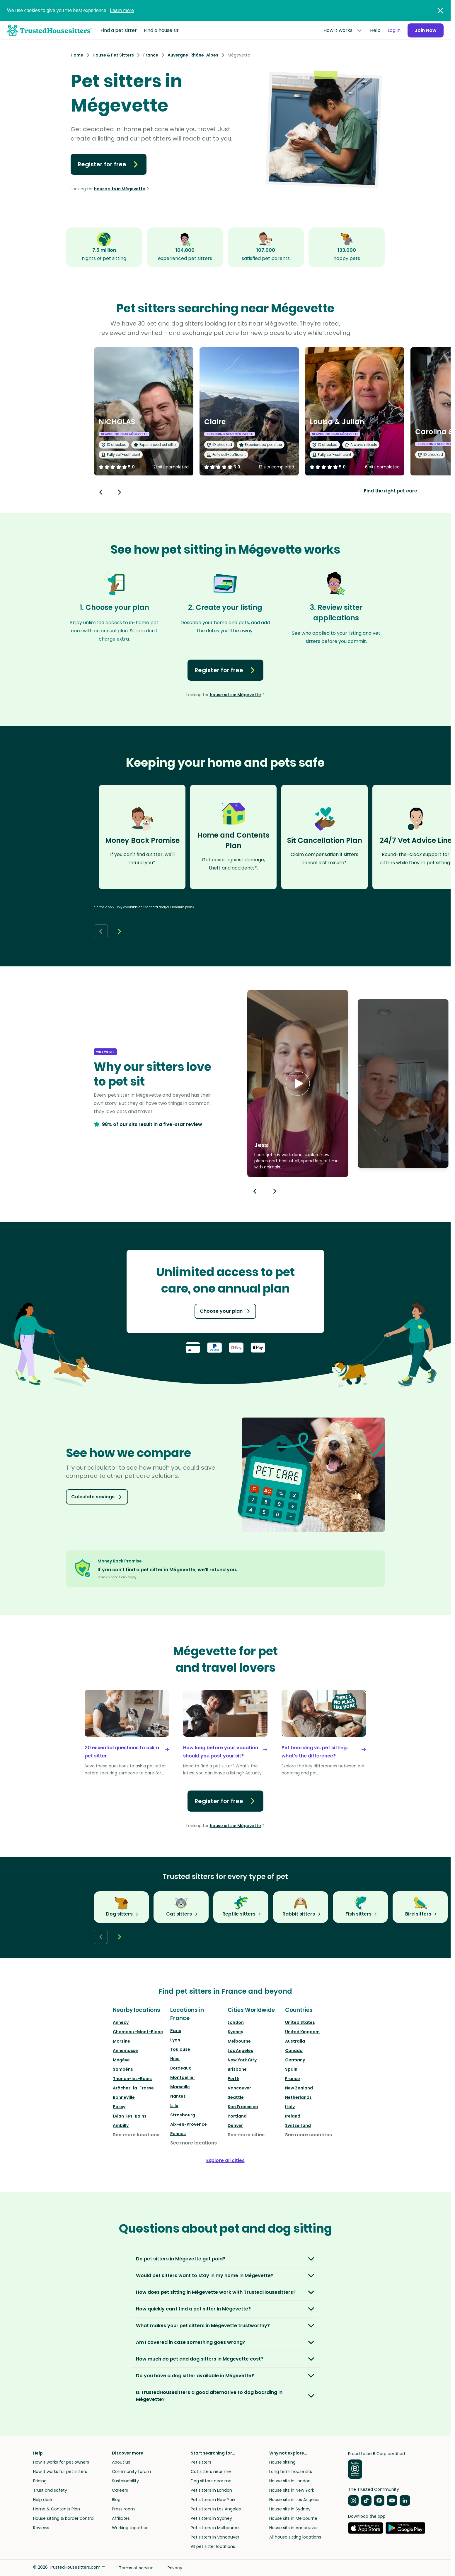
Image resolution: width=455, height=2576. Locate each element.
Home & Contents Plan (56, 2509)
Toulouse (180, 2049)
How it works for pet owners (61, 2462)
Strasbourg (182, 2115)
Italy (290, 2107)
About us (121, 2462)
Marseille (180, 2087)
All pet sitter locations (213, 2546)
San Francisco (243, 2107)
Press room (123, 2509)
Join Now (426, 30)
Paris (175, 2031)
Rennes (178, 2134)
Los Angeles (240, 2050)
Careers (120, 2490)
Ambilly (121, 2125)
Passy (119, 2107)
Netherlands (298, 2097)
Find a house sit (161, 30)
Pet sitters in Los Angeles (216, 2509)
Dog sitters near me (211, 2481)
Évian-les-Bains (129, 2116)
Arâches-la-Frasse (133, 2088)
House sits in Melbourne (293, 2518)
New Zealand (299, 2088)
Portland (237, 2116)
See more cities (246, 2134)
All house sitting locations (295, 2537)
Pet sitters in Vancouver (215, 2537)
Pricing (40, 2481)
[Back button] (101, 492)
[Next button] (120, 492)
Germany (295, 2060)
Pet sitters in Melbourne (215, 2528)
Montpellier (182, 2077)
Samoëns (123, 2069)
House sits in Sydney (290, 2509)
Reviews (41, 2528)
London (236, 2022)
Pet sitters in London (211, 2490)
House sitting (282, 2462)
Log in (394, 30)
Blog (116, 2500)
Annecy (121, 2022)
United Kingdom (302, 2032)
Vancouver (239, 2088)
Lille (174, 2105)
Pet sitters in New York (213, 2500)
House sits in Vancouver (293, 2528)
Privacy (175, 2568)
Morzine (121, 2041)
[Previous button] (255, 1191)
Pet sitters (201, 2462)
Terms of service (136, 2568)
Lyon (175, 2040)
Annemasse (125, 2050)
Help (375, 30)
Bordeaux (180, 2068)
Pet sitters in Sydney (211, 2518)
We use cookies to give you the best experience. (70, 10)
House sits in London (290, 2481)
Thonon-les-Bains (132, 2079)
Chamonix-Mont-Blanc (138, 2032)
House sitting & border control (63, 2518)
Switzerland (298, 2125)
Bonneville (124, 2097)
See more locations (136, 2134)
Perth (233, 2079)
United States (300, 2022)
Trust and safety (50, 2490)
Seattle (236, 2097)
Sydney (235, 2032)
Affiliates (121, 2518)
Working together (130, 2528)
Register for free (108, 164)
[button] (297, 1083)
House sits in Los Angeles (294, 2500)
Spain (291, 2069)
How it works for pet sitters (60, 2471)
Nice (175, 2059)
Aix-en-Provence (188, 2124)
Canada (294, 2050)
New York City (242, 2060)
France (292, 2079)
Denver (235, 2125)
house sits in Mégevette (119, 189)
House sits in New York (291, 2490)
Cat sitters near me (211, 2471)
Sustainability (125, 2481)
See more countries (308, 2134)
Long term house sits (290, 2471)
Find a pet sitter (118, 30)
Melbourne (239, 2041)
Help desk (42, 2500)
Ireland (292, 2116)
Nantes (178, 2096)
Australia (295, 2041)
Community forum (131, 2471)
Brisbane (237, 2069)
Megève (121, 2060)
